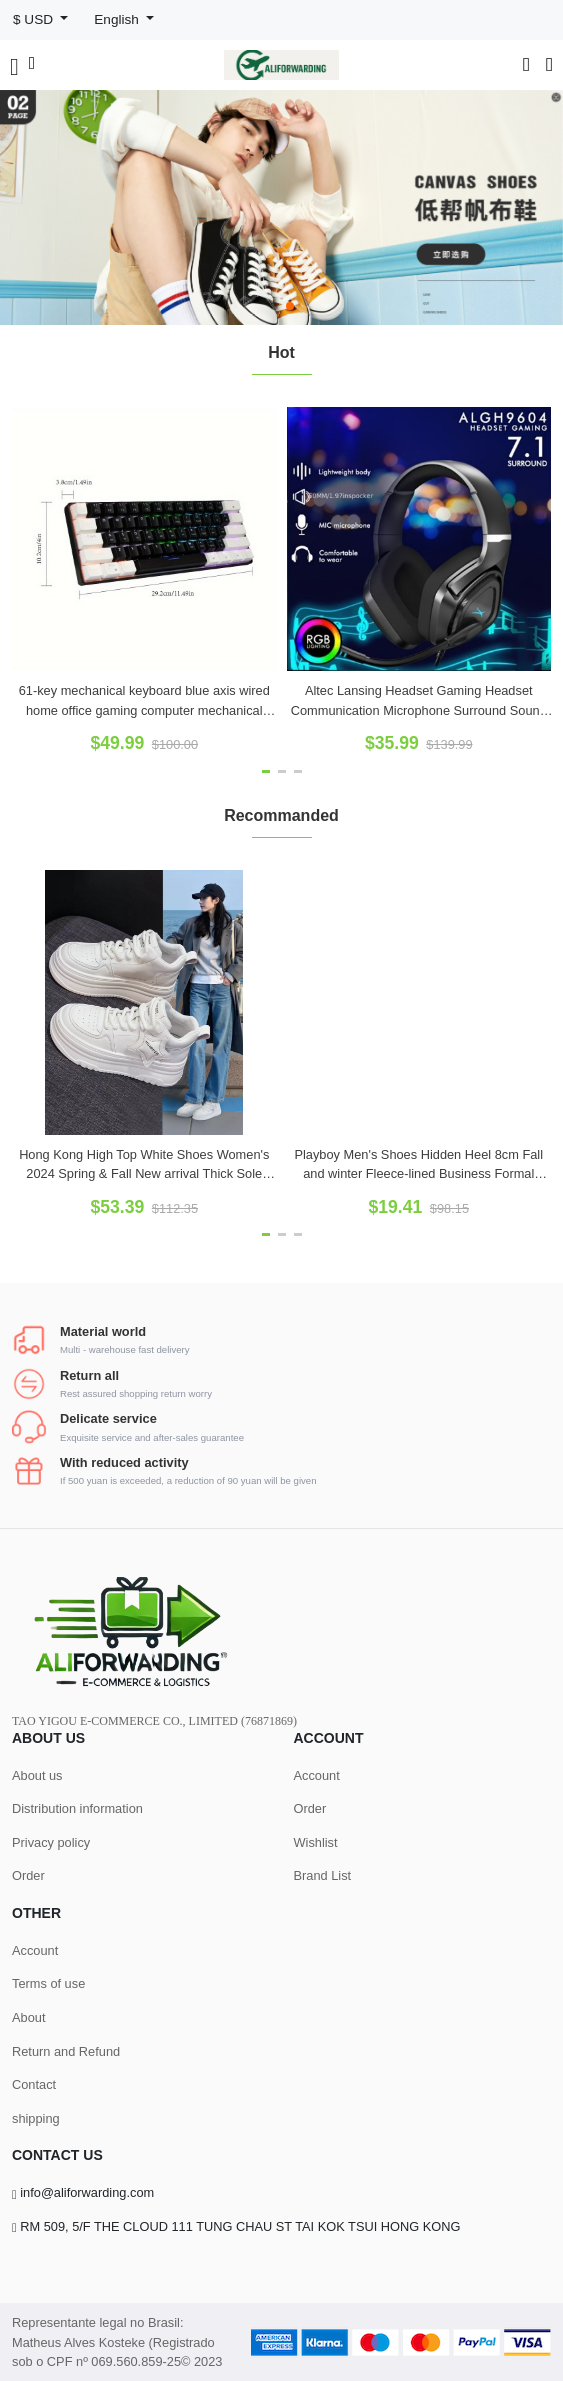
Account (317, 1775)
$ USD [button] (35, 19)
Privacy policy (51, 1842)
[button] (274, 306)
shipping (36, 2118)
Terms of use (48, 1983)
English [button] (118, 19)
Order (28, 1875)
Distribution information (77, 1808)
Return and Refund (66, 2051)
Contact (34, 2084)
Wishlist (316, 1842)
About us (37, 1775)
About (28, 2017)
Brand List (323, 1875)
